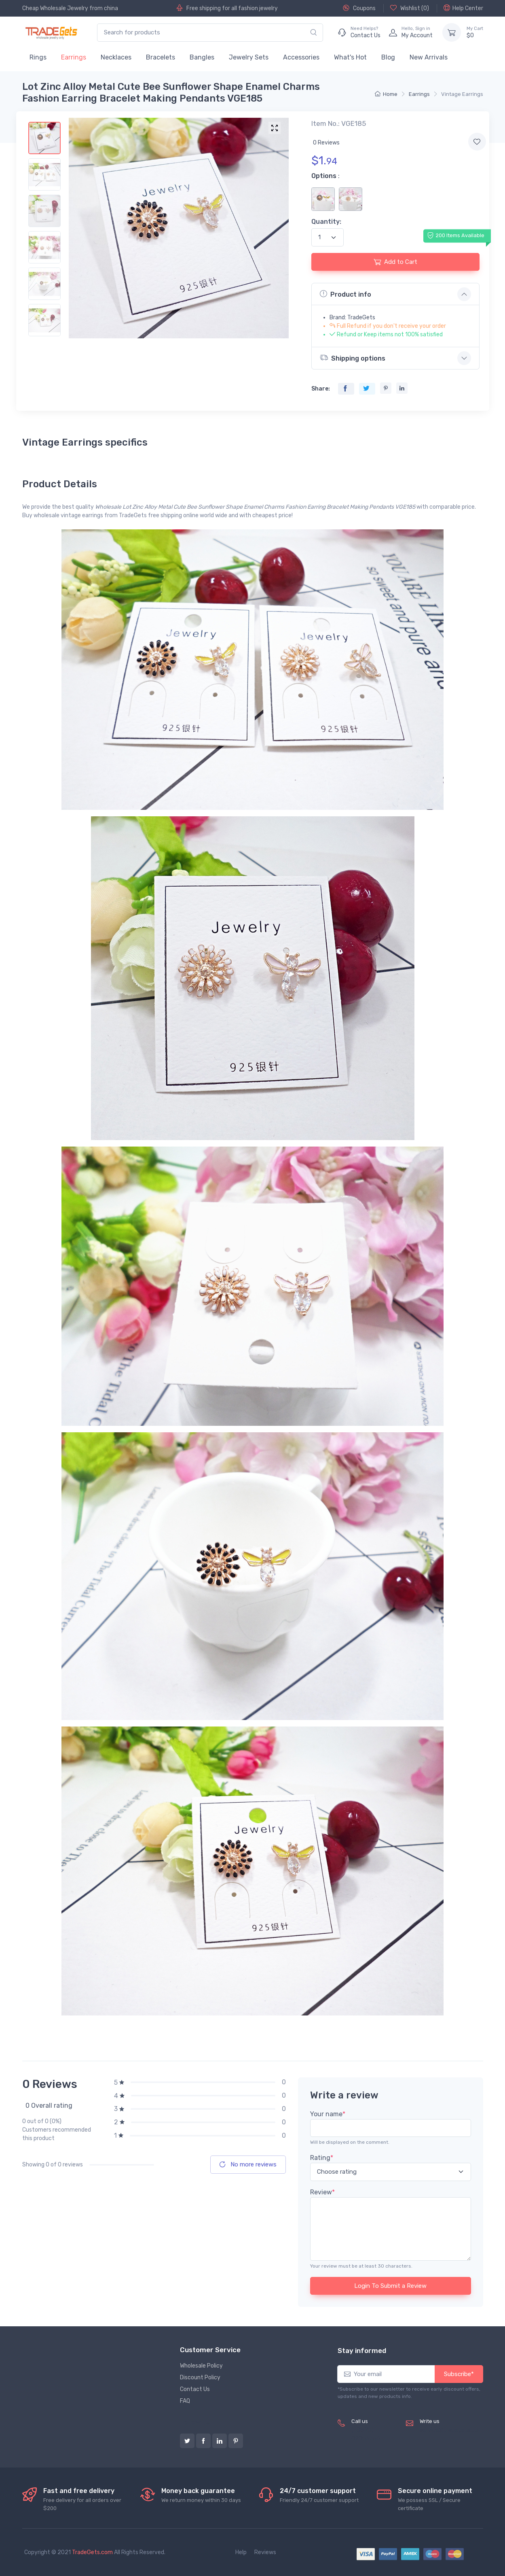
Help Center (463, 8)
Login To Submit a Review (390, 2285)
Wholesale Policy (201, 2365)
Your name (327, 2114)
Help (241, 2552)
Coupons (359, 8)
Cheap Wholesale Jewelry (55, 8)
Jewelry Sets (248, 57)
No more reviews (248, 2164)
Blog (388, 57)
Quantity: (326, 221)
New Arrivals (429, 57)
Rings (38, 57)
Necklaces (116, 57)
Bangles (202, 57)
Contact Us (195, 2389)
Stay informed (362, 2351)
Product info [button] (345, 294)
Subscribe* (459, 2374)
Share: (320, 388)
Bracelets (160, 57)
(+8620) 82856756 (365, 2434)
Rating (321, 2158)
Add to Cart (395, 261)
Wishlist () (409, 8)
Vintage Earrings (462, 94)
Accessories (301, 57)
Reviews (265, 2552)
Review (322, 2192)
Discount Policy (200, 2377)
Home (386, 94)
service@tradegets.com (451, 2430)
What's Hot (350, 57)
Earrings (73, 57)
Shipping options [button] (352, 357)
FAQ (185, 2401)
